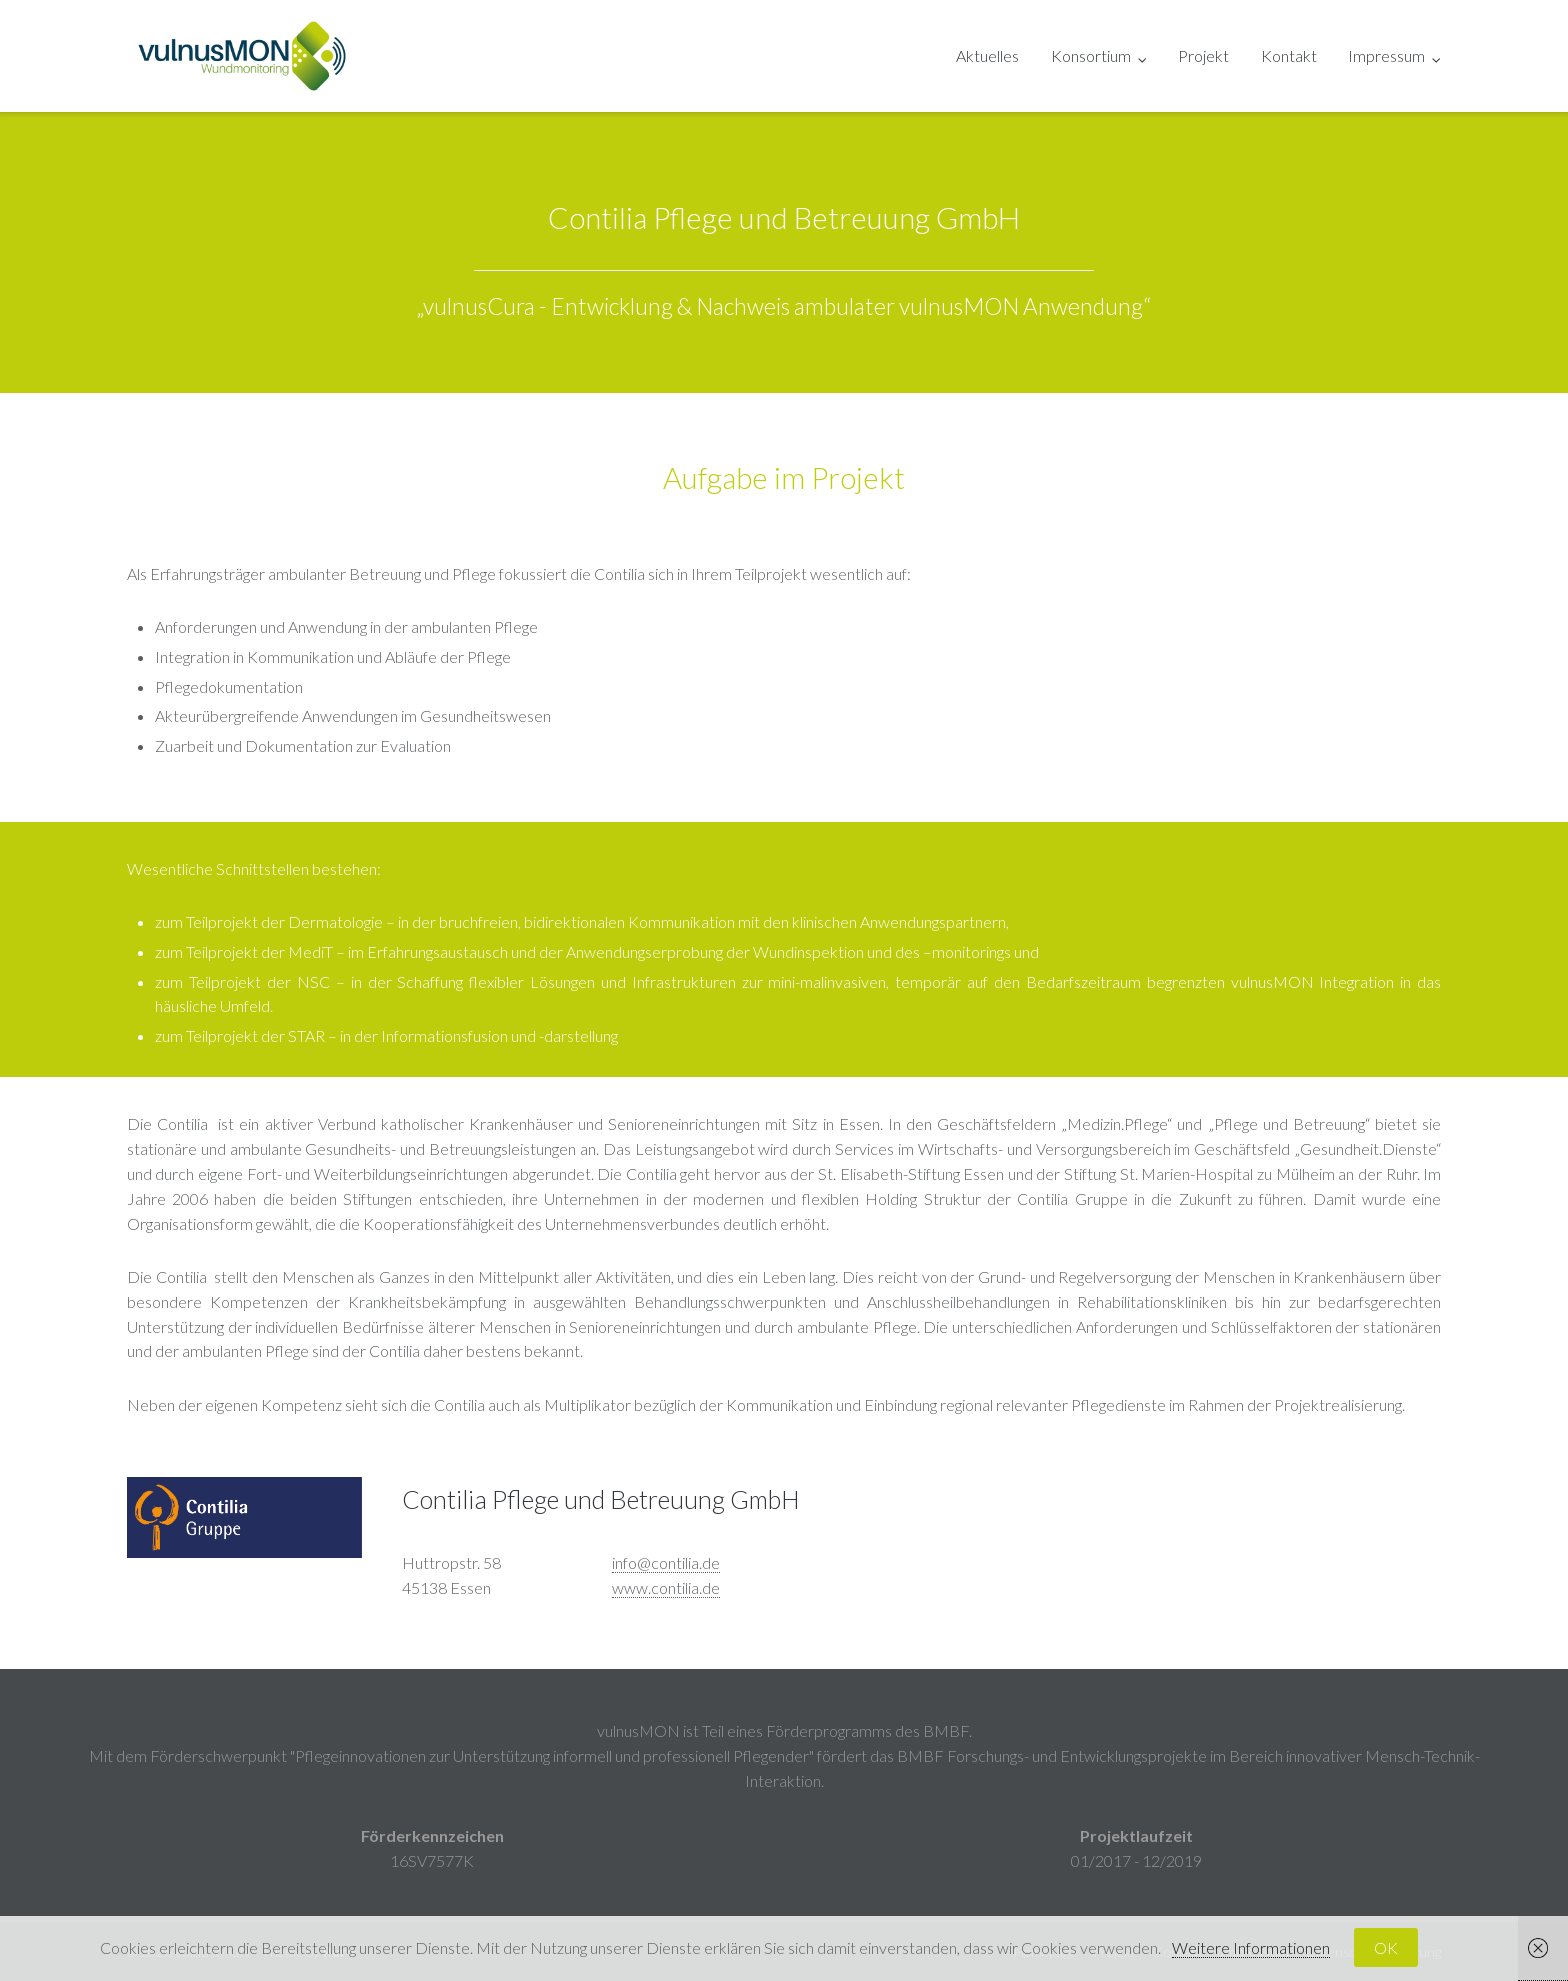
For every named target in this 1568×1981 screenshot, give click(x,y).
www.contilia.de (666, 1587)
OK (1386, 1947)
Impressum (1386, 55)
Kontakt (1289, 55)
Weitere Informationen (1251, 1947)
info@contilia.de (666, 1562)
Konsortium (1091, 55)
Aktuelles (987, 55)
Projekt (1203, 55)
